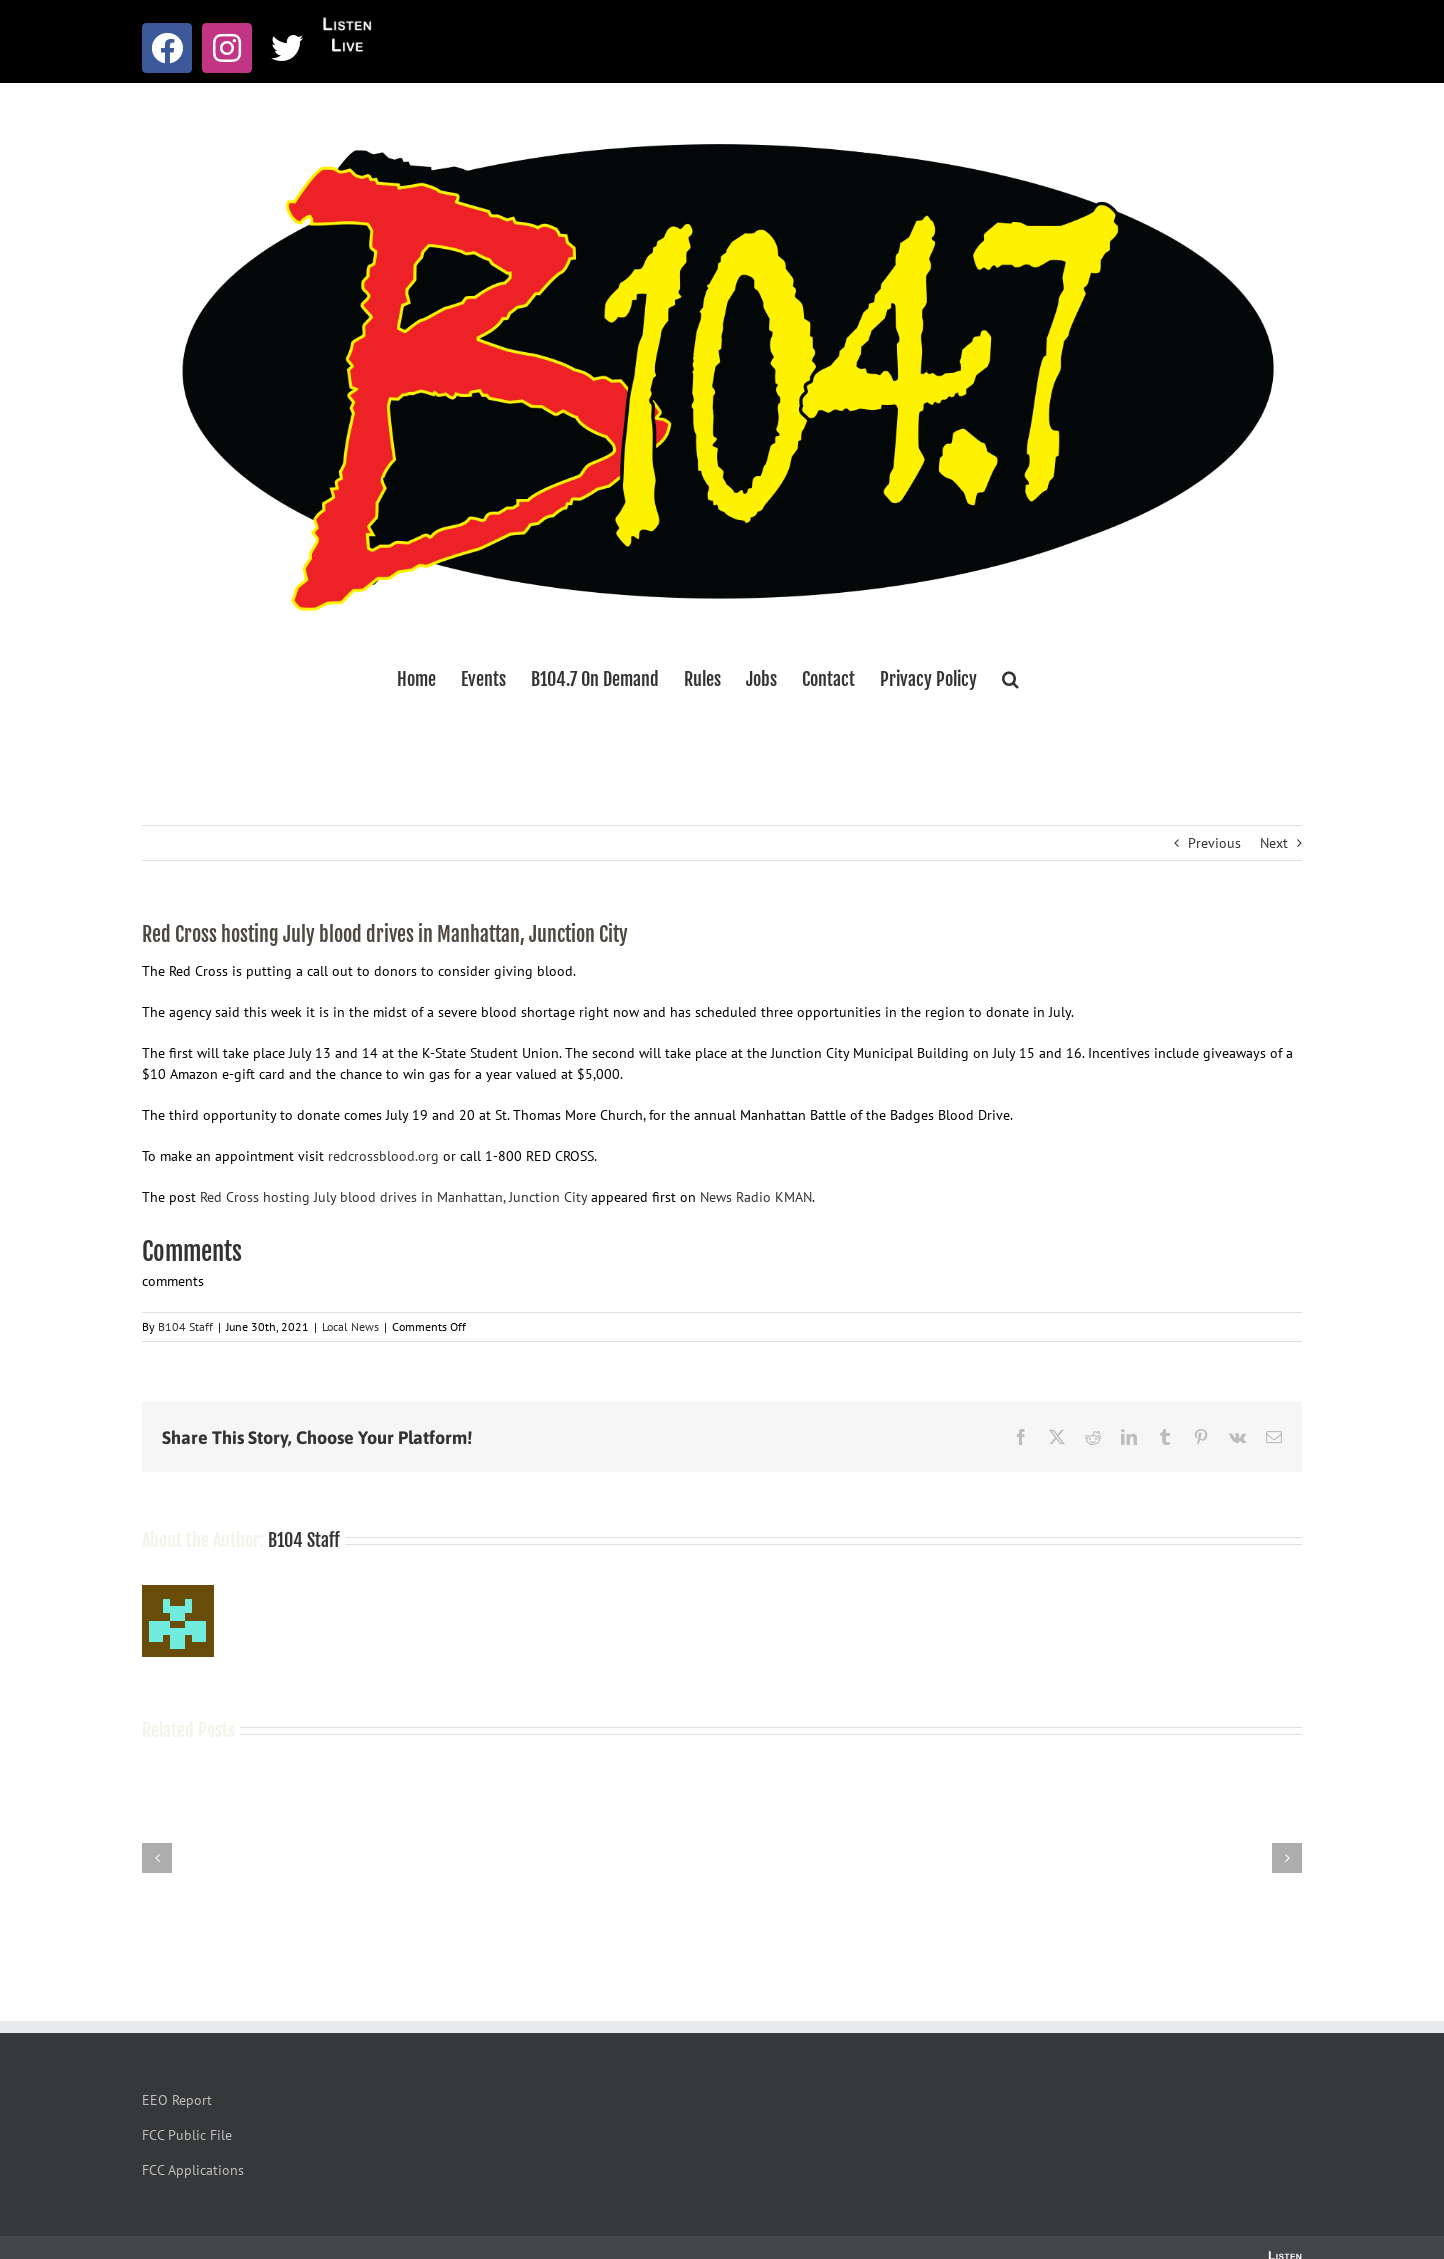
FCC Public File (187, 2135)
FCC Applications (193, 2170)
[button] (1010, 679)
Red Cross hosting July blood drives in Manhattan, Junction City (393, 1197)
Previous (1214, 843)
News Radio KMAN (756, 1197)
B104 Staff (185, 1326)
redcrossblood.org (383, 1156)
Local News (350, 1326)
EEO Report (177, 2100)
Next (1274, 843)
